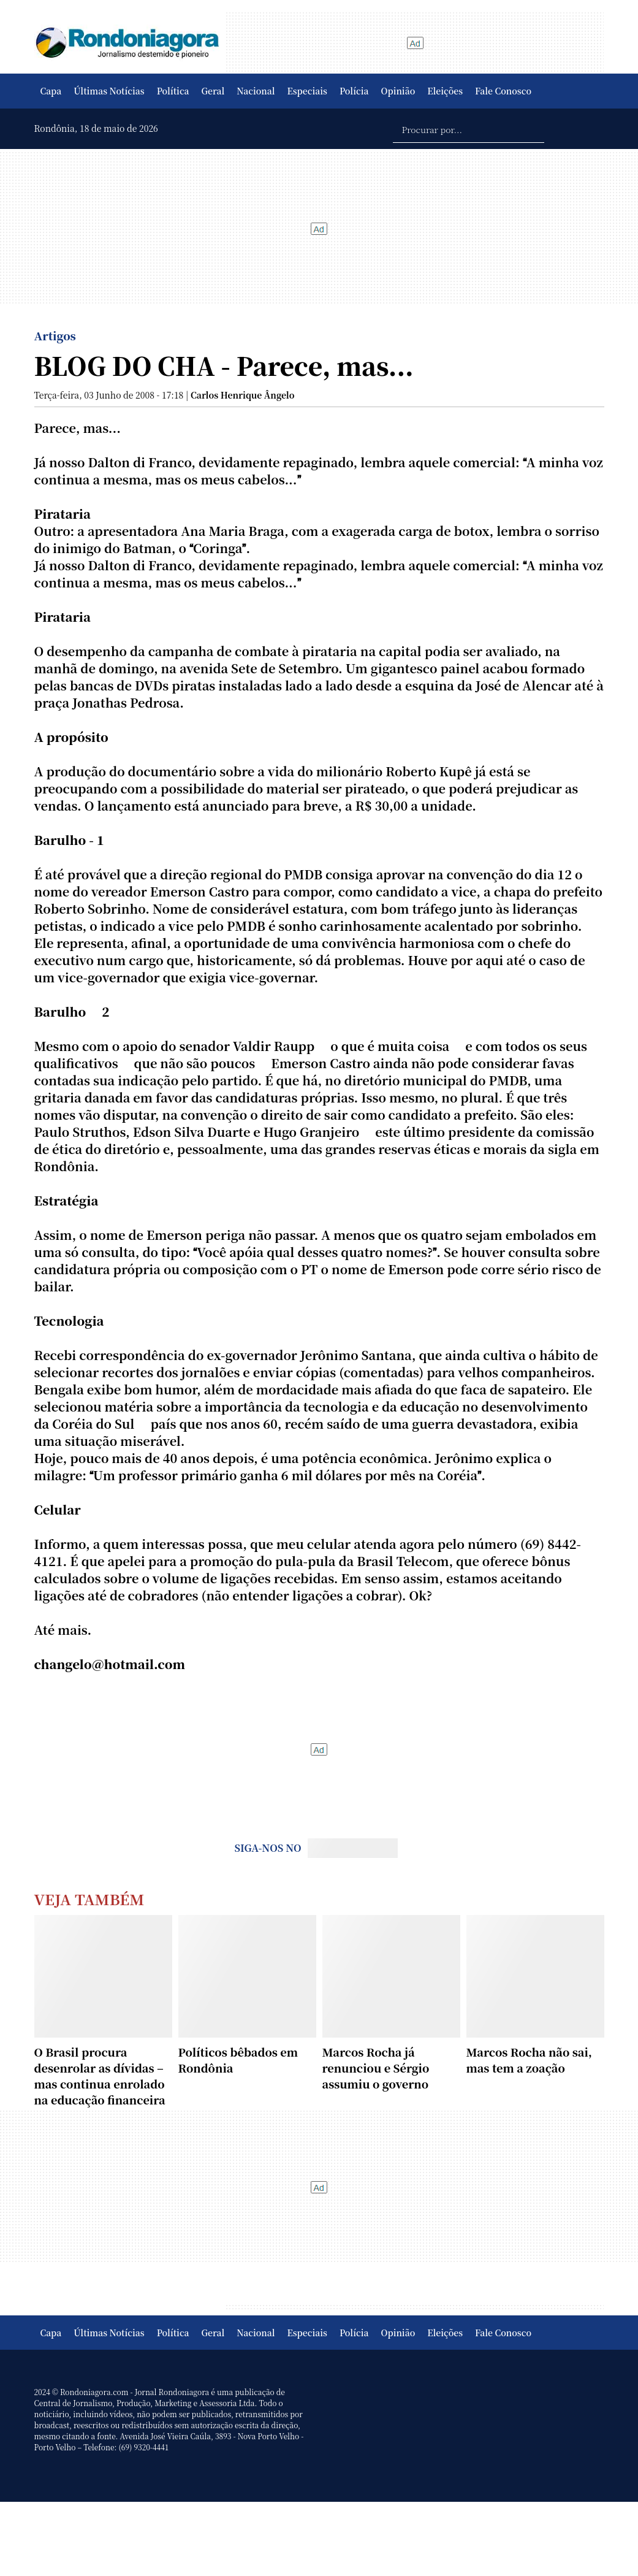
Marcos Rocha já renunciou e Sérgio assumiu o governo (376, 2068)
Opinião (398, 91)
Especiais (307, 91)
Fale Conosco (503, 91)
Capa (51, 91)
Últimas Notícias (109, 91)
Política (173, 91)
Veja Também (89, 1898)
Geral (213, 91)
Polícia (354, 91)
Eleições (445, 91)
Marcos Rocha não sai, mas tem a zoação (529, 2060)
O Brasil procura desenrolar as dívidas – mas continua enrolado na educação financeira (99, 2076)
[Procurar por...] (468, 129)
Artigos (55, 335)
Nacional (256, 91)
